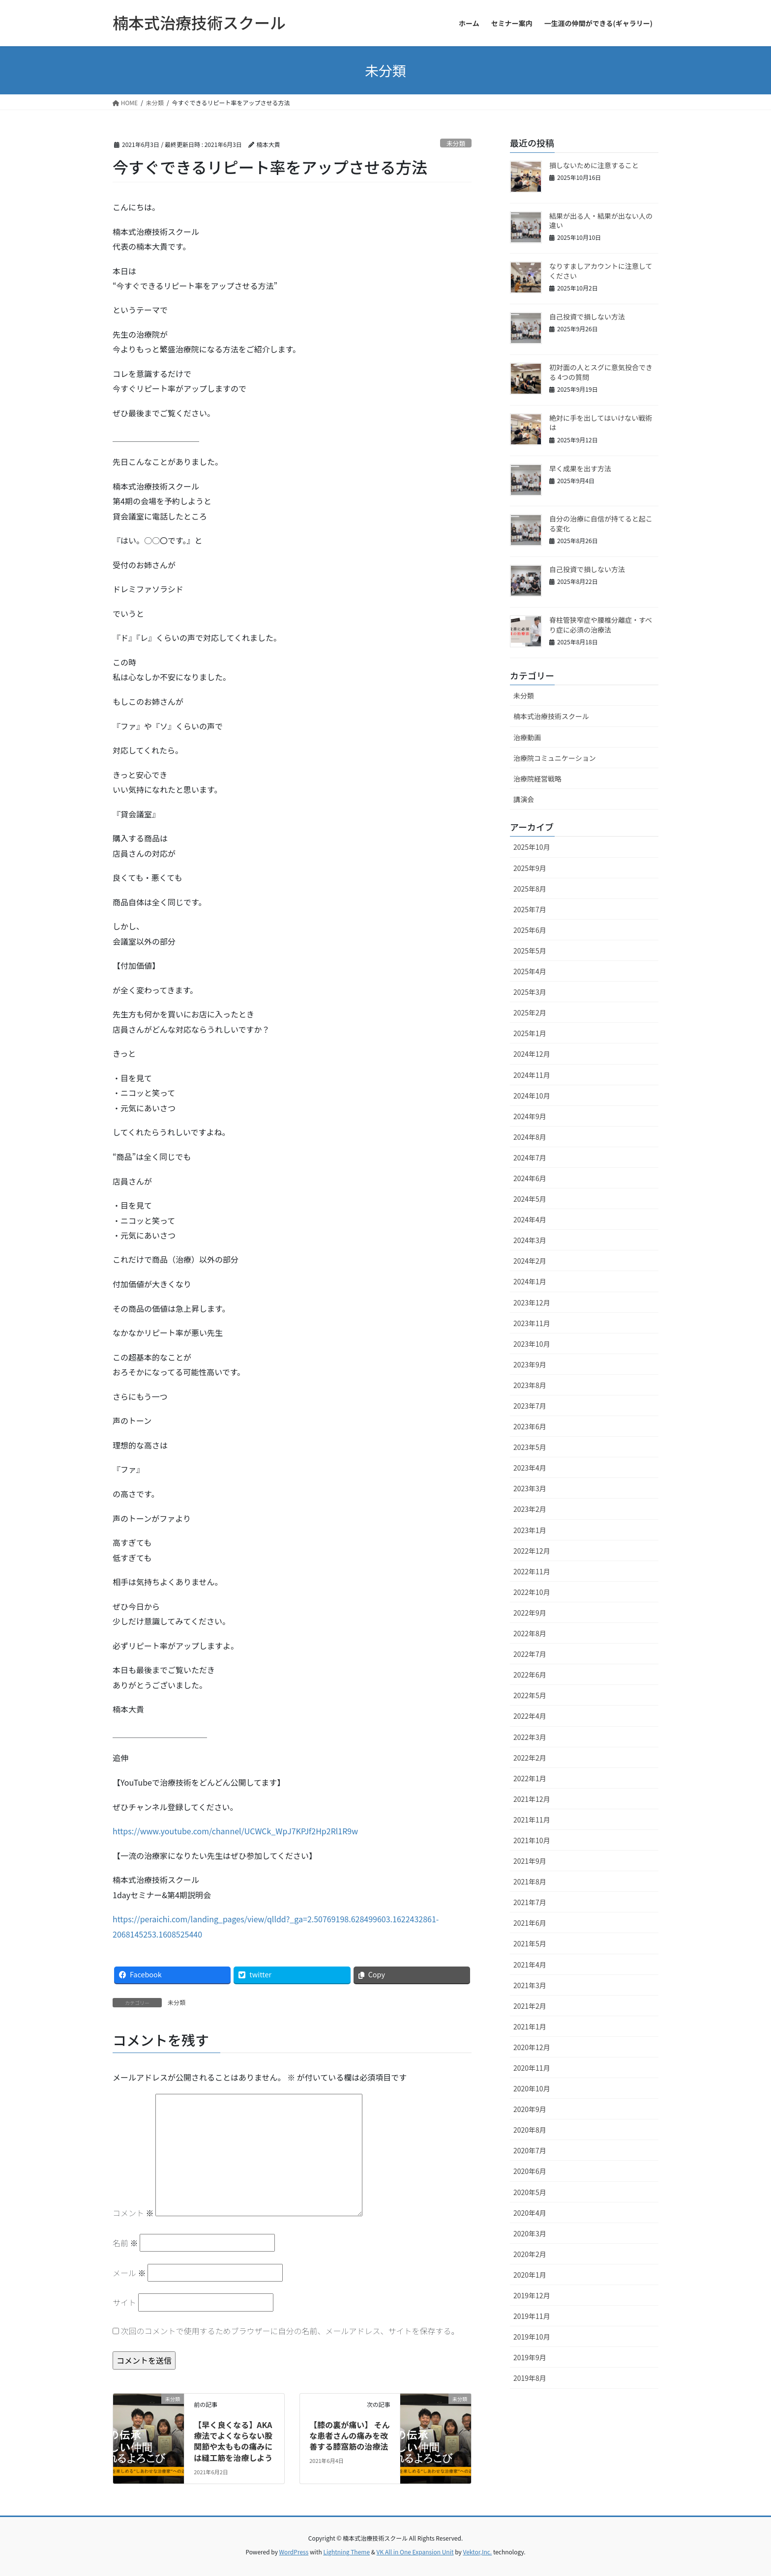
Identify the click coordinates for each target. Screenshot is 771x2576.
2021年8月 (529, 1881)
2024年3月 (529, 1240)
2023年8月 (529, 1385)
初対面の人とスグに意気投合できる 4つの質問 (600, 372)
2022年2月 (529, 1758)
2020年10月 (531, 2088)
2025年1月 (529, 1033)
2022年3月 (529, 1737)
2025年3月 (529, 992)
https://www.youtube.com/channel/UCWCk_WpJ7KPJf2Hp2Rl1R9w (235, 1831)
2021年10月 (531, 1840)
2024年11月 (531, 1075)
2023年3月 (529, 1488)
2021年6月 (529, 1923)
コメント (133, 2213)
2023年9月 (529, 1364)
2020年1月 (529, 2275)
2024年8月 (529, 1137)
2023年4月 (529, 1468)
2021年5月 (529, 1943)
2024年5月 (529, 1199)
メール (129, 2273)
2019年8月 (529, 2378)
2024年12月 (531, 1054)
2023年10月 (531, 1344)
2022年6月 (529, 1674)
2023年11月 (531, 1323)
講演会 (523, 799)
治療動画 (527, 737)
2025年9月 (529, 868)
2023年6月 (529, 1426)
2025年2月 (529, 1012)
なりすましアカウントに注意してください (600, 271)
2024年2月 (529, 1261)
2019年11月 (531, 2316)
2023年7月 (529, 1406)
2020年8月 (529, 2130)
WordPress (294, 2551)
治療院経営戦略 (537, 778)
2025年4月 (529, 971)
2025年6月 (529, 930)
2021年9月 (529, 1861)
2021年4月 (529, 1964)
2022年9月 (529, 1613)
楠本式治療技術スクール (551, 716)
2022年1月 (529, 1778)
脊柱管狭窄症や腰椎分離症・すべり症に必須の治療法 (600, 625)
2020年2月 (529, 2254)
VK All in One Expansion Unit (415, 2551)
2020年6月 (529, 2171)
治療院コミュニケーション (554, 758)
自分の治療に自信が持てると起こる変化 (600, 523)
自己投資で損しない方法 (587, 316)
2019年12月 (531, 2295)
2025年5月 (529, 950)
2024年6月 (529, 1178)
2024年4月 (529, 1219)
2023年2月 (529, 1509)
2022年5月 (529, 1695)
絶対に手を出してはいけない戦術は (600, 423)
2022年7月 (529, 1654)
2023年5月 (529, 1447)
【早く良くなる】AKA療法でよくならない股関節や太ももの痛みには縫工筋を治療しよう (233, 2441)
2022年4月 (529, 1716)
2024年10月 (531, 1095)
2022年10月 (531, 1592)
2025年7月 (529, 909)
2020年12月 (531, 2047)
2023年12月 (531, 1302)
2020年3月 (529, 2233)
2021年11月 (531, 1819)
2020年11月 (531, 2068)
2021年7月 (529, 1902)
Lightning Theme (346, 2551)
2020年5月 (529, 2192)
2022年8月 (529, 1633)
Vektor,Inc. (477, 2551)
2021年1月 (529, 2026)
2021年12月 (531, 1799)
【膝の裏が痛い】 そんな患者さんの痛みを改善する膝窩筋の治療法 (349, 2436)
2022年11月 (531, 1571)
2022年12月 (531, 1551)
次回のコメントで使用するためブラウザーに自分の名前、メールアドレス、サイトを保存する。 (290, 2331)
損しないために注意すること (594, 165)
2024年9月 (529, 1116)
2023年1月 (529, 1530)
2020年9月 (529, 2109)
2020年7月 (529, 2150)
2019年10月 (531, 2337)
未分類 (455, 143)
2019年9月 (529, 2357)
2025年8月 (529, 889)
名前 (125, 2243)
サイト (124, 2302)
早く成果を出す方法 (580, 468)
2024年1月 (529, 1281)
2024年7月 (529, 1157)
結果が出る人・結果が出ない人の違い (600, 221)
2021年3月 (529, 1985)
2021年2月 (529, 2006)
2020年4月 (529, 2213)
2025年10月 (531, 847)
